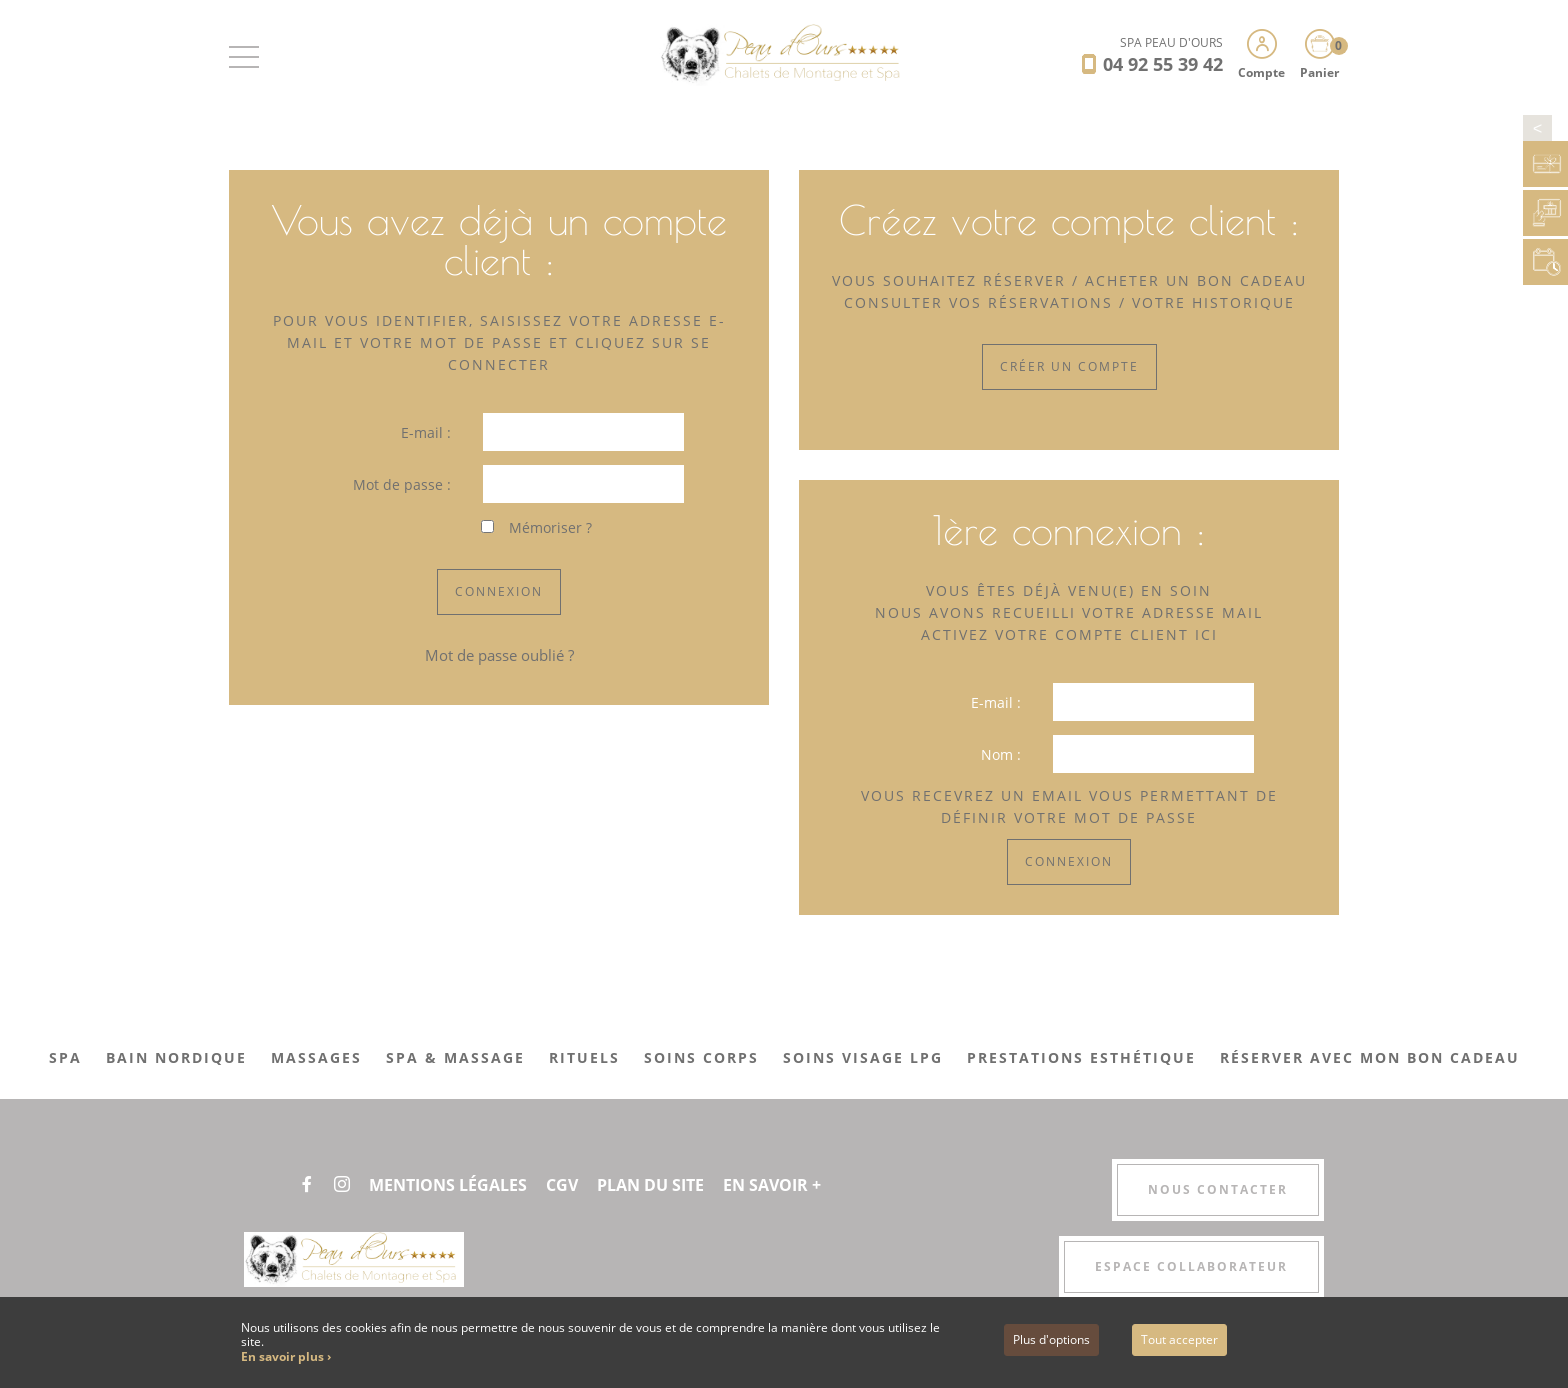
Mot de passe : (402, 484)
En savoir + (772, 1185)
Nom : (1001, 754)
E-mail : (426, 432)
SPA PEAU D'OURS (1171, 42)
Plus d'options (1051, 1339)
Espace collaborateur (1191, 1266)
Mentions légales (448, 1185)
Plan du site (650, 1185)
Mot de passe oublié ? (499, 655)
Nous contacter (1218, 1189)
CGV (562, 1185)
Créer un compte (1069, 366)
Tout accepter (1179, 1339)
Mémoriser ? (550, 527)
